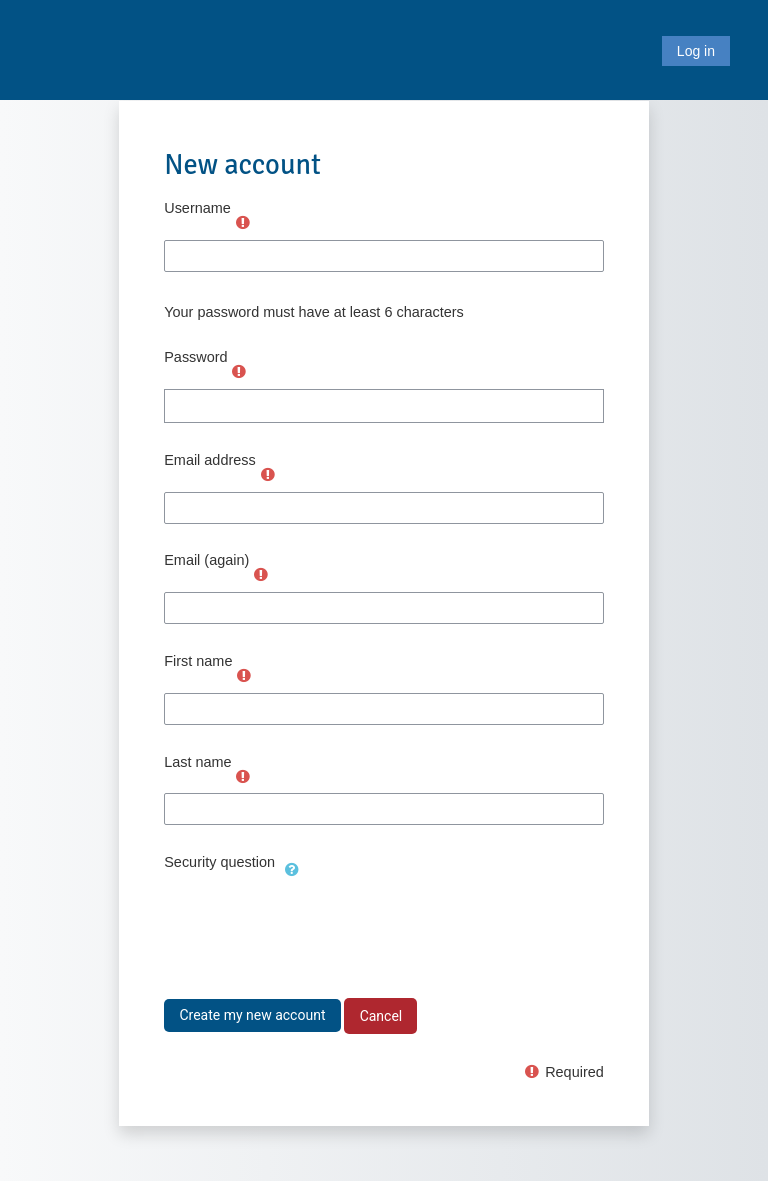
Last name (197, 762)
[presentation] (316, 925)
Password (195, 357)
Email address (209, 460)
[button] (292, 866)
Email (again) (206, 560)
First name (198, 661)
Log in (696, 51)
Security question (219, 862)
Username (197, 208)
